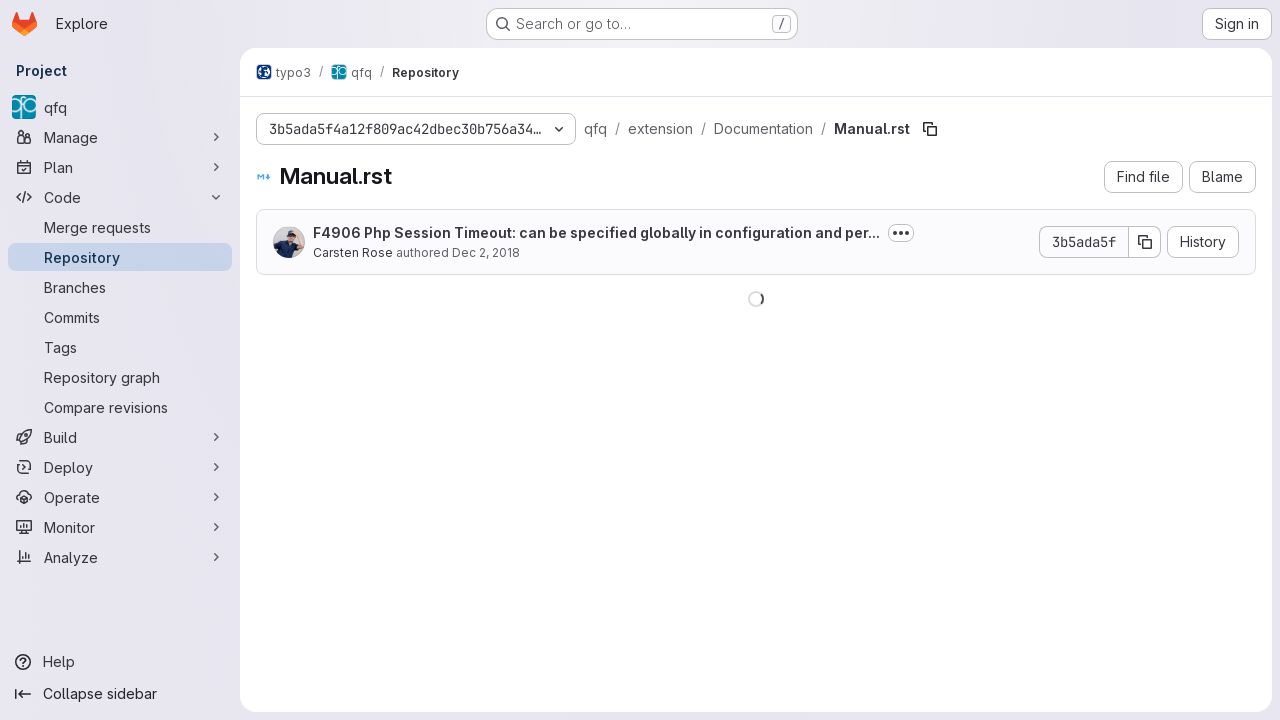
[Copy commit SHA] (1145, 242)
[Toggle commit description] (901, 233)
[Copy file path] (930, 129)
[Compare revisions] (120, 407)
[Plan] (120, 167)
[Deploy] (120, 467)
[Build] (120, 437)
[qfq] (120, 107)
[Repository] (120, 257)
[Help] (120, 662)
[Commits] (120, 317)
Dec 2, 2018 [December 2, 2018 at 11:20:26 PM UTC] (486, 252)
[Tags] (120, 347)
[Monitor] (120, 527)
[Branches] (120, 287)
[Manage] (120, 137)
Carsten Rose (353, 252)
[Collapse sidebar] (120, 694)
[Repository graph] (120, 377)
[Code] (120, 197)
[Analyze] (120, 557)
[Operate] (120, 497)
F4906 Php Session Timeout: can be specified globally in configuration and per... (596, 232)
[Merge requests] (120, 227)
